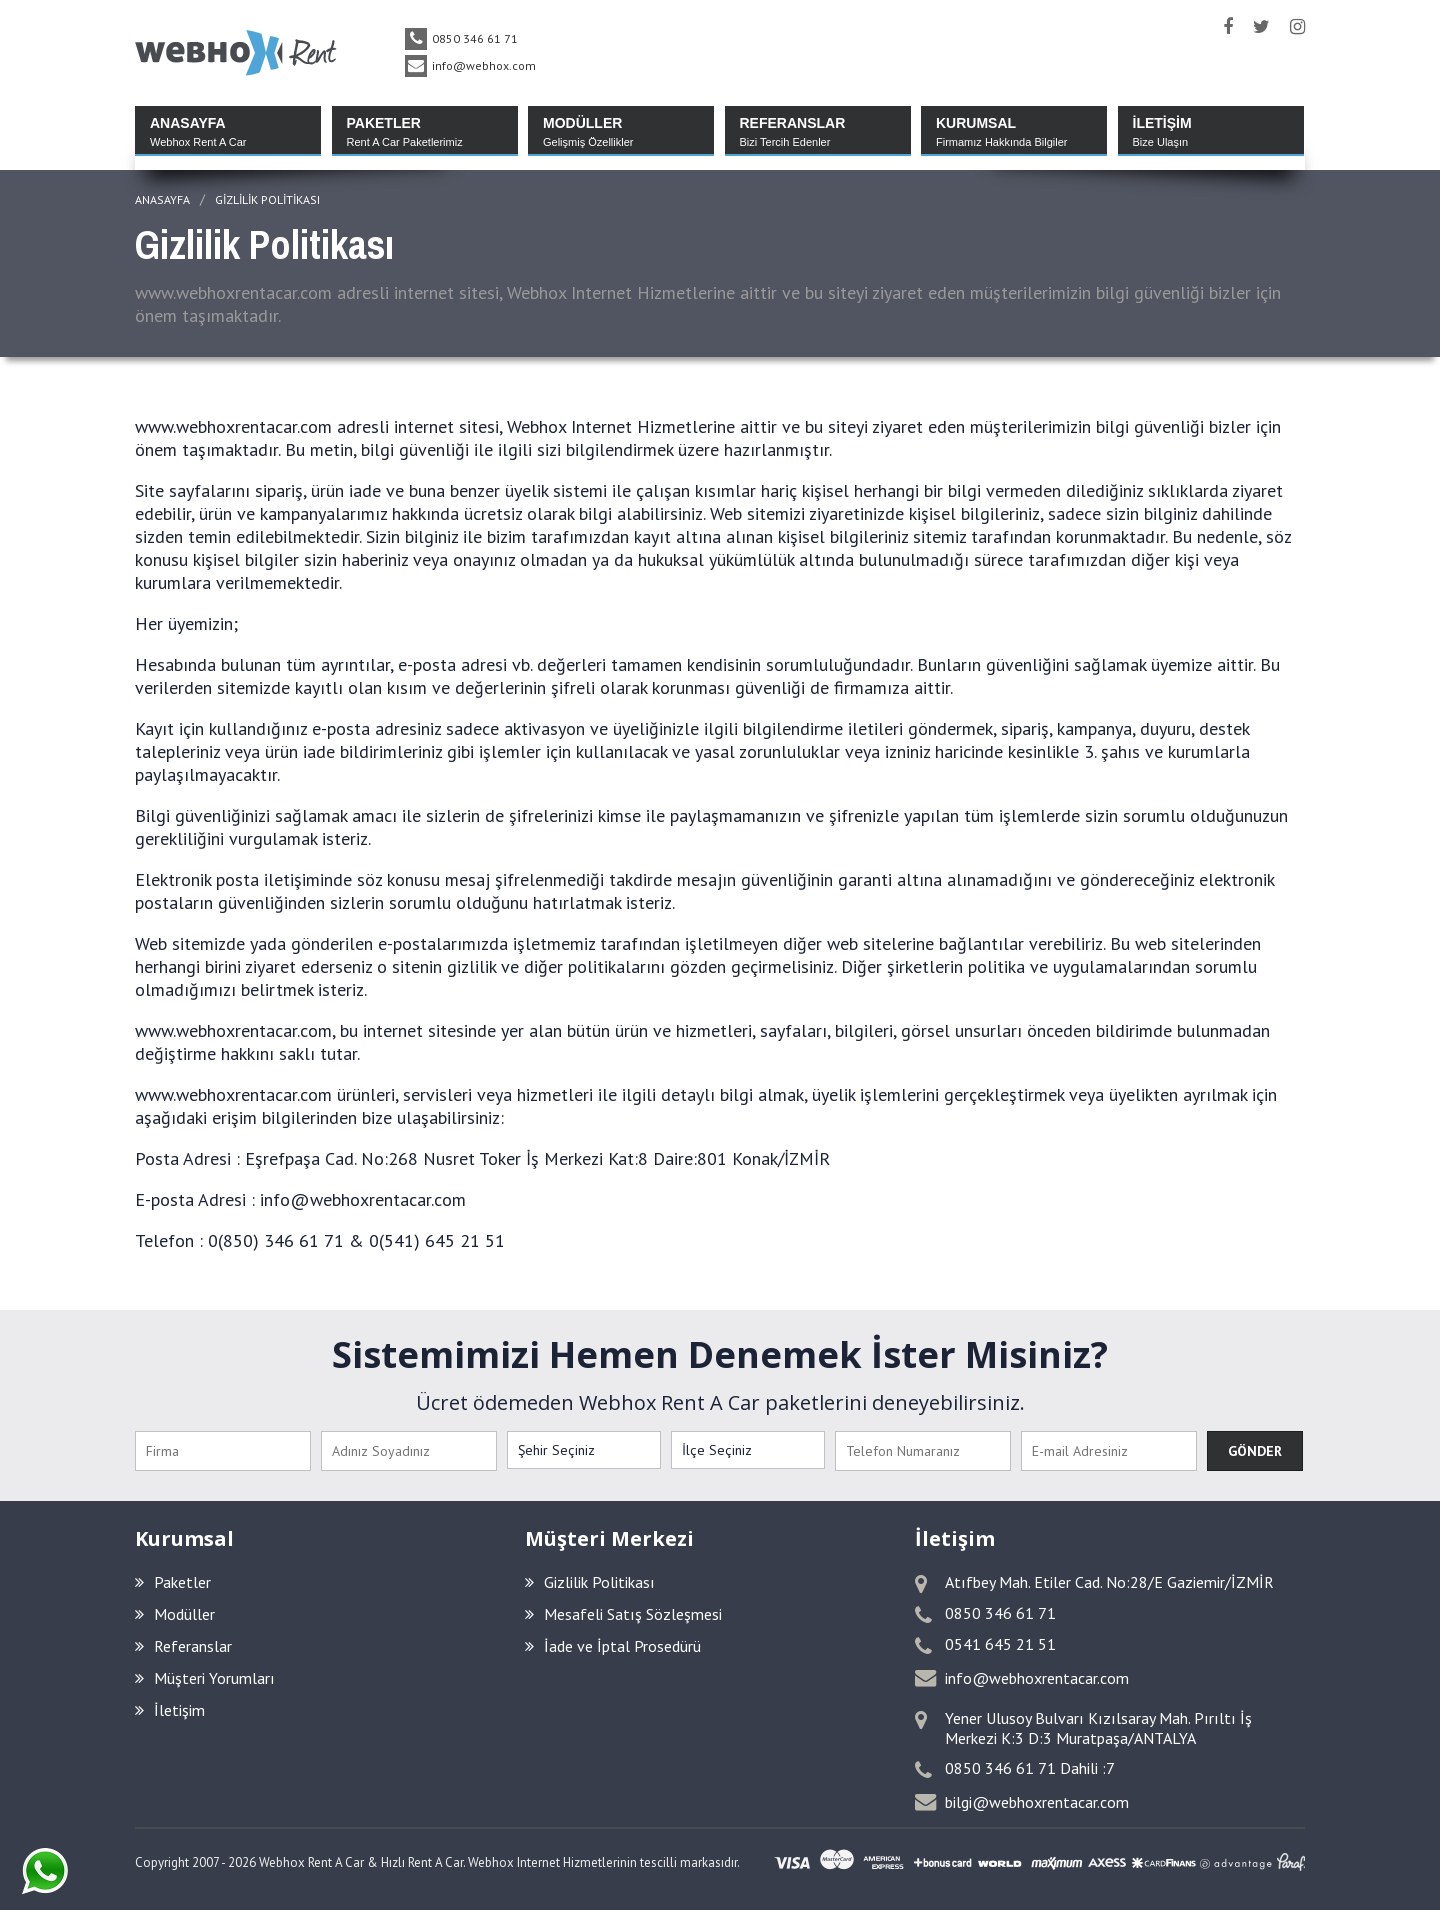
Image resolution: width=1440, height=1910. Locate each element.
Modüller (175, 1614)
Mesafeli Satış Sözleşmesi (623, 1614)
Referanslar (183, 1646)
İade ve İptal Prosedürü (613, 1646)
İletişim (170, 1710)
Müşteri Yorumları (205, 1678)
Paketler (173, 1582)
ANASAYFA (162, 199)
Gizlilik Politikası (267, 199)
